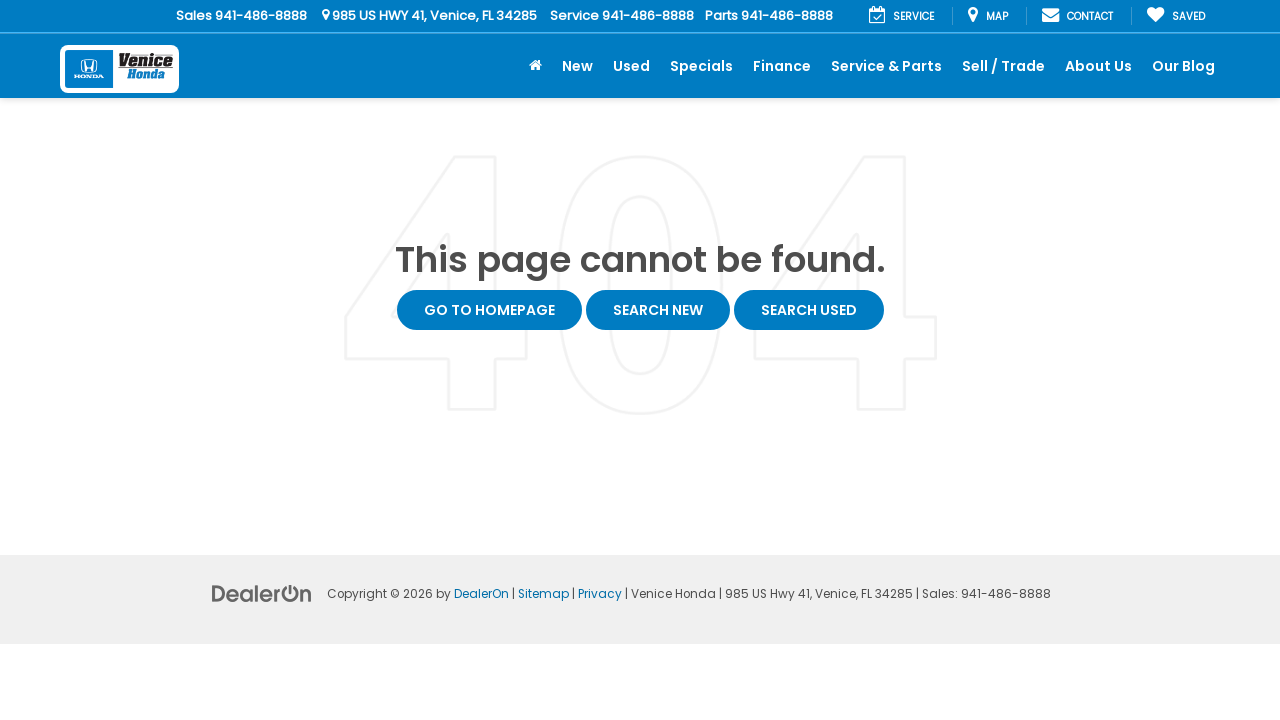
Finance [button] (782, 66)
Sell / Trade (1003, 66)
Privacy (600, 594)
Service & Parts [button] (886, 66)
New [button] (577, 66)
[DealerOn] (262, 593)
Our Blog (1183, 66)
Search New (658, 310)
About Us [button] (1098, 66)
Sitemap (543, 594)
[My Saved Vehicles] (1175, 16)
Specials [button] (701, 66)
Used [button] (631, 66)
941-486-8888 (261, 15)
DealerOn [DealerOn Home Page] (481, 594)
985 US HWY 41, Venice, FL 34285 (429, 15)
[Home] (535, 66)
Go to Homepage (489, 310)
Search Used (809, 310)
